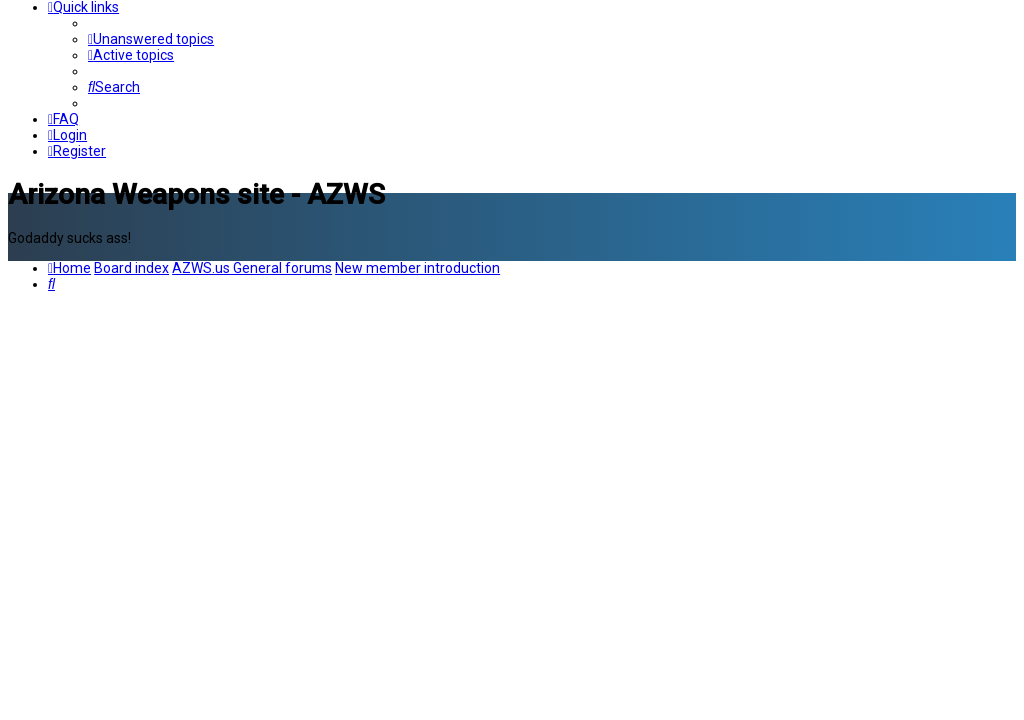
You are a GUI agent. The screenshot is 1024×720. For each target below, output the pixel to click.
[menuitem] (151, 39)
